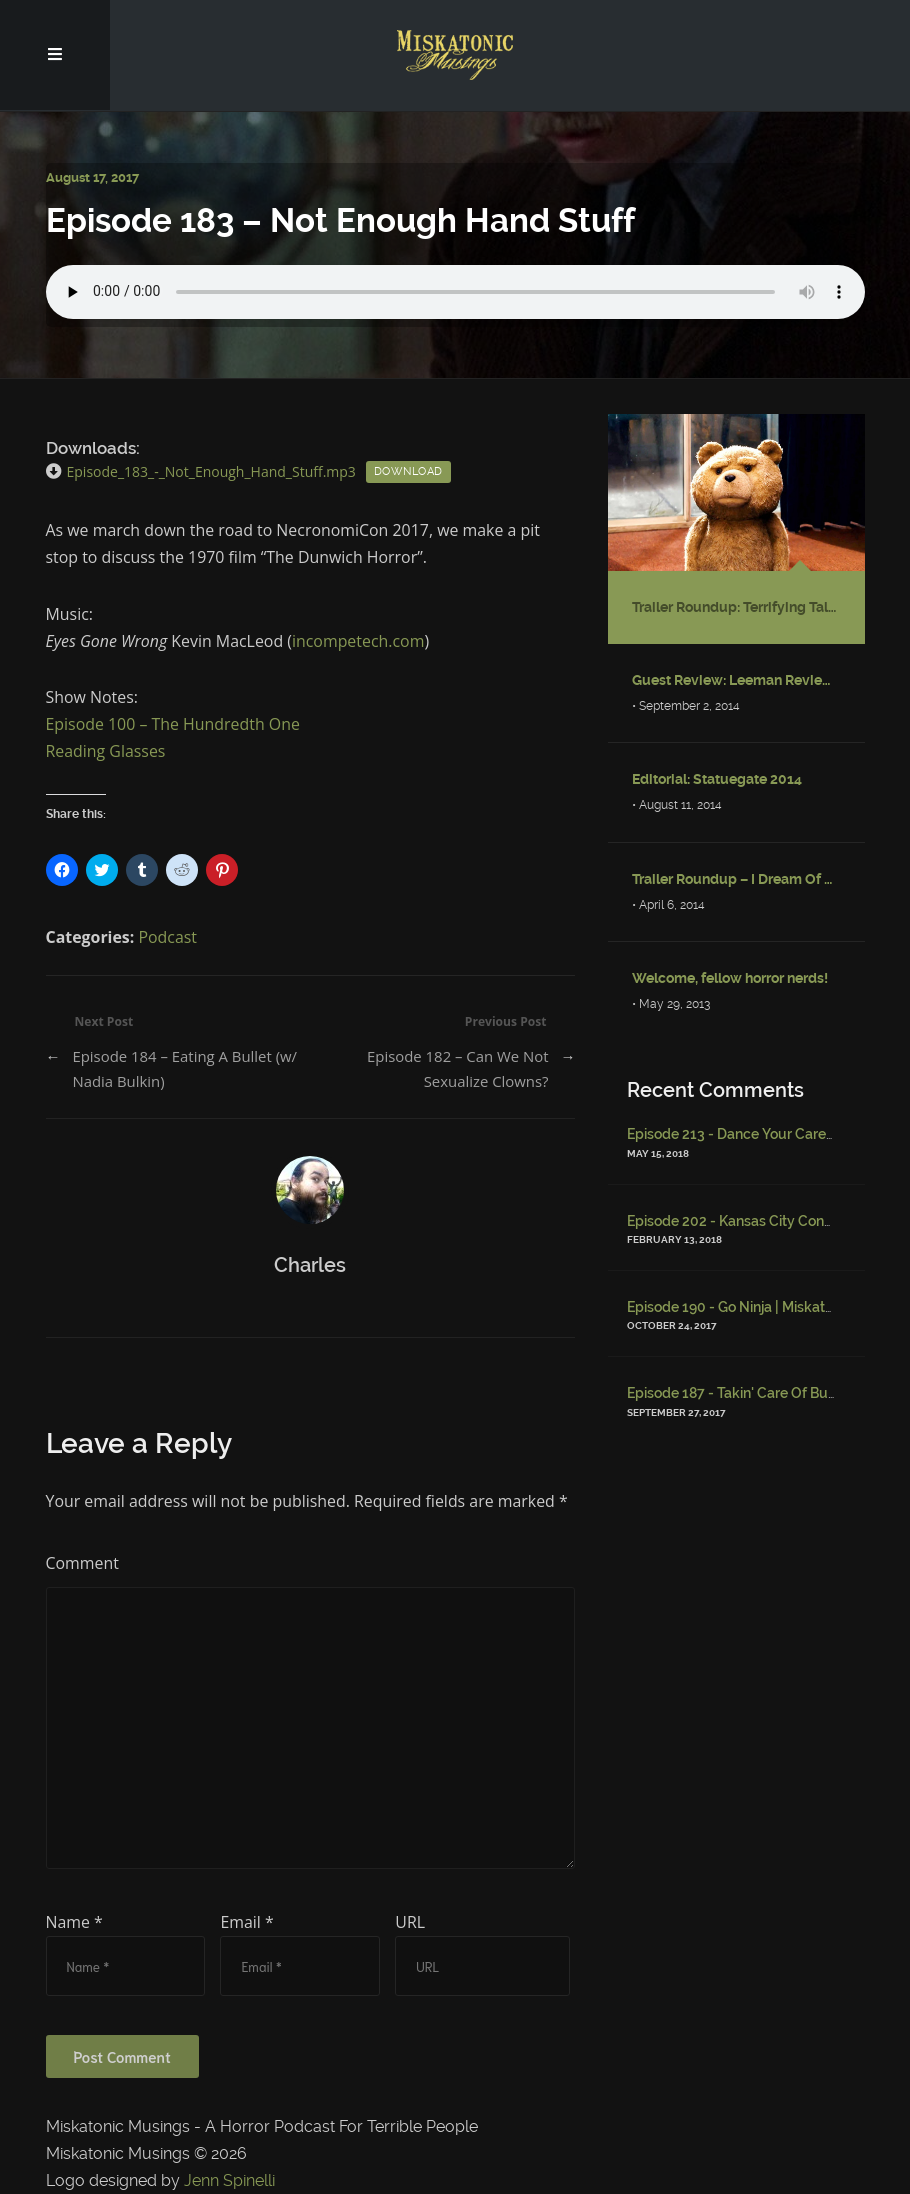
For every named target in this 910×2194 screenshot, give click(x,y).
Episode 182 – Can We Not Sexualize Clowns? (458, 1068)
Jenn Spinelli (229, 2180)
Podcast (167, 937)
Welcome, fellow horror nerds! (730, 978)
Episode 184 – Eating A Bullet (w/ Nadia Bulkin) (184, 1068)
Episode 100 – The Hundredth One (173, 724)
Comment (82, 1563)
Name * (74, 1922)
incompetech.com (358, 641)
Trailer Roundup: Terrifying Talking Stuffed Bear (736, 607)
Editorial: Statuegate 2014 (717, 779)
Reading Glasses (106, 751)
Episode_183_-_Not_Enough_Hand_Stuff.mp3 (211, 471)
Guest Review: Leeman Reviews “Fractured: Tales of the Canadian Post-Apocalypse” (736, 680)
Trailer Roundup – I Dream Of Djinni (736, 879)
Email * (246, 1922)
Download (408, 471)
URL (410, 1922)
